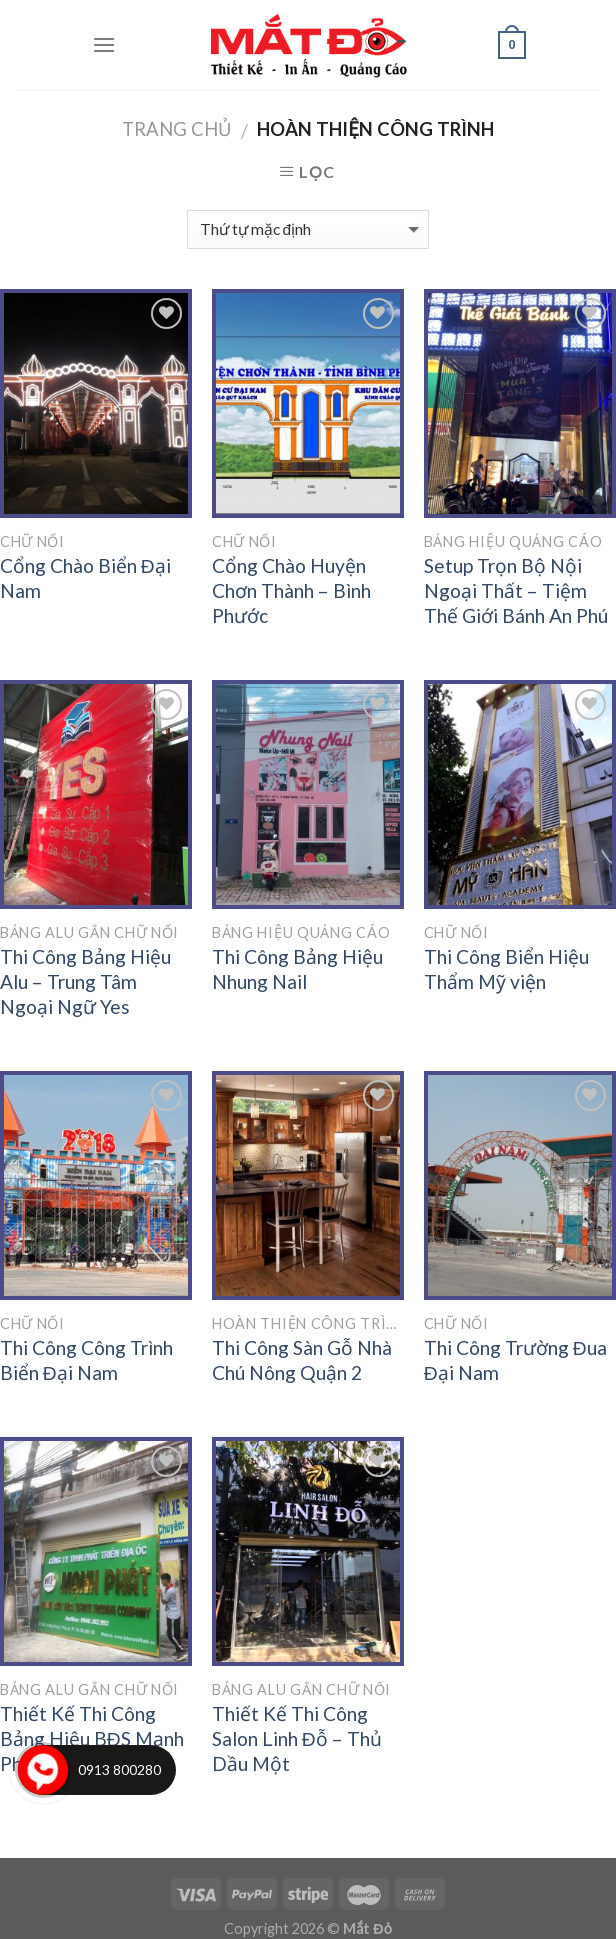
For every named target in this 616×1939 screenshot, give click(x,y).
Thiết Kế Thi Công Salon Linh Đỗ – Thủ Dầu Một (297, 1738)
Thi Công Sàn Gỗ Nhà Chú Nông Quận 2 (302, 1360)
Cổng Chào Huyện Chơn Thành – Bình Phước (291, 590)
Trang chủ (176, 129)
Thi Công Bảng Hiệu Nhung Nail (297, 969)
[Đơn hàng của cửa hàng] (308, 229)
